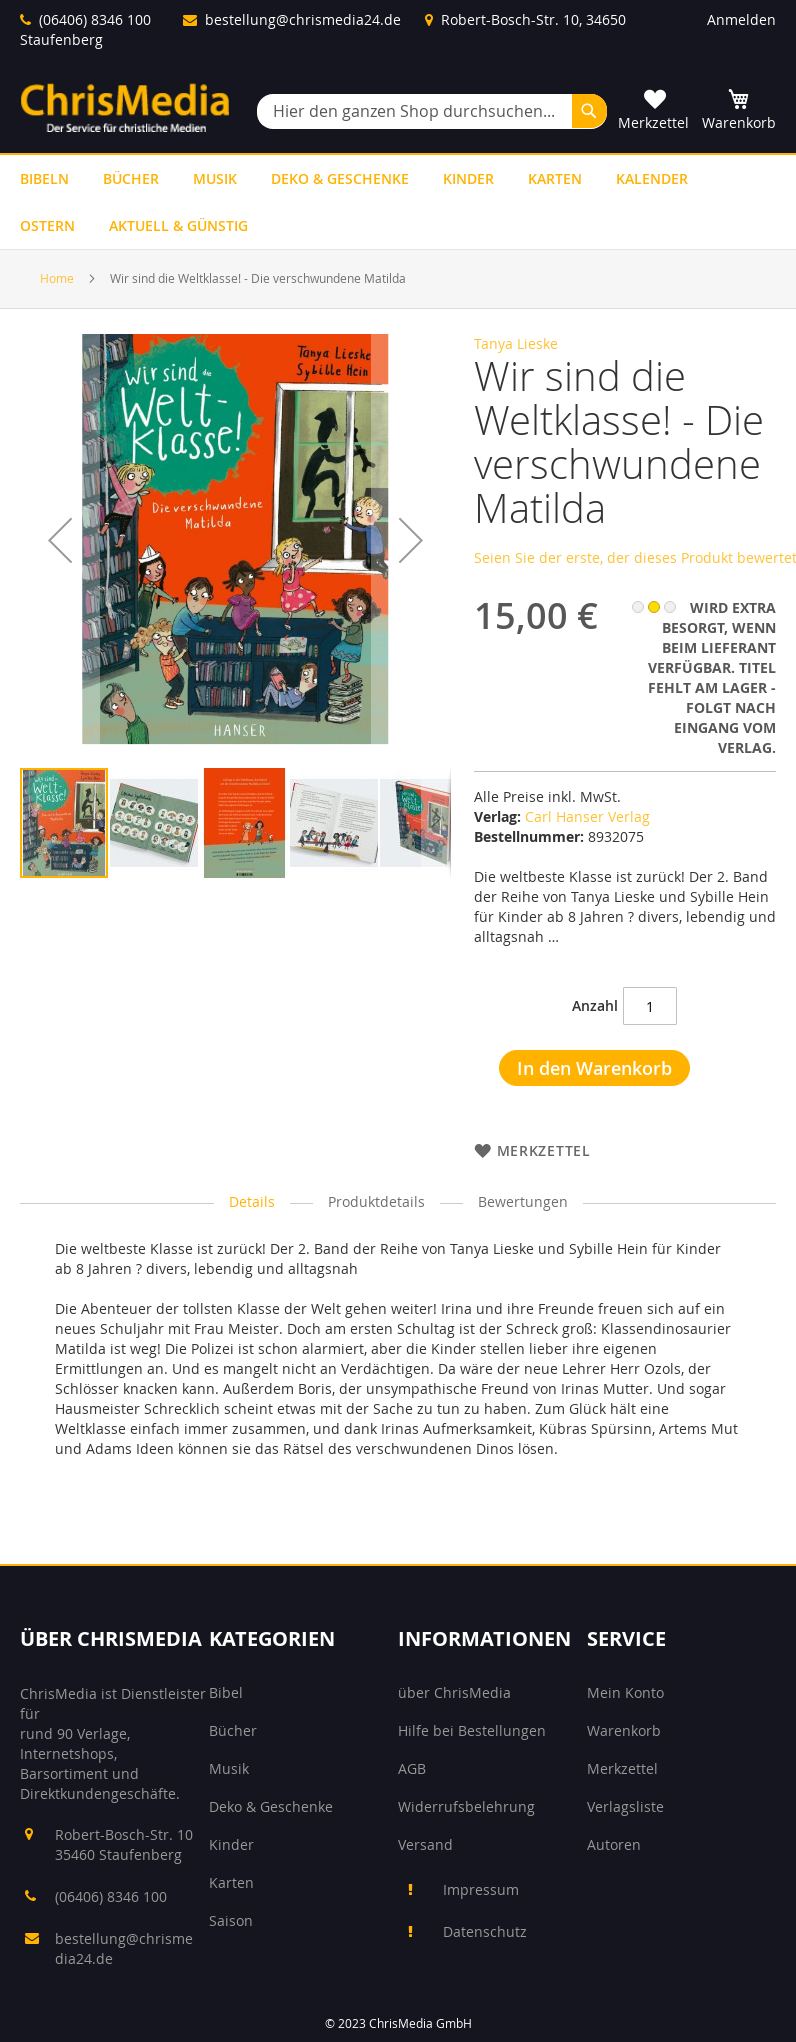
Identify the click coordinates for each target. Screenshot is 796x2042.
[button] (60, 584)
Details (252, 1201)
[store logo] (125, 107)
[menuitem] (44, 178)
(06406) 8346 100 (95, 19)
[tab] (252, 1202)
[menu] (398, 202)
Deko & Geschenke (271, 1806)
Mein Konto (625, 1692)
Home (57, 278)
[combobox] (432, 111)
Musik (229, 1768)
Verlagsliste (625, 1806)
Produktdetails (376, 1201)
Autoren (614, 1844)
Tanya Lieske (516, 343)
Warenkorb (624, 1730)
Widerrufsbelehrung (466, 1806)
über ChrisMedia (454, 1692)
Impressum (481, 1889)
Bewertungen (523, 1201)
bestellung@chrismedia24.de (303, 19)
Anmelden (741, 19)
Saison (231, 1920)
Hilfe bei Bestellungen (472, 1730)
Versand (425, 1844)
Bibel (226, 1692)
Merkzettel (622, 1768)
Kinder (231, 1844)
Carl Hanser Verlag (587, 816)
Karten (231, 1882)
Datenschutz (485, 1931)
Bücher (233, 1730)
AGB (412, 1768)
